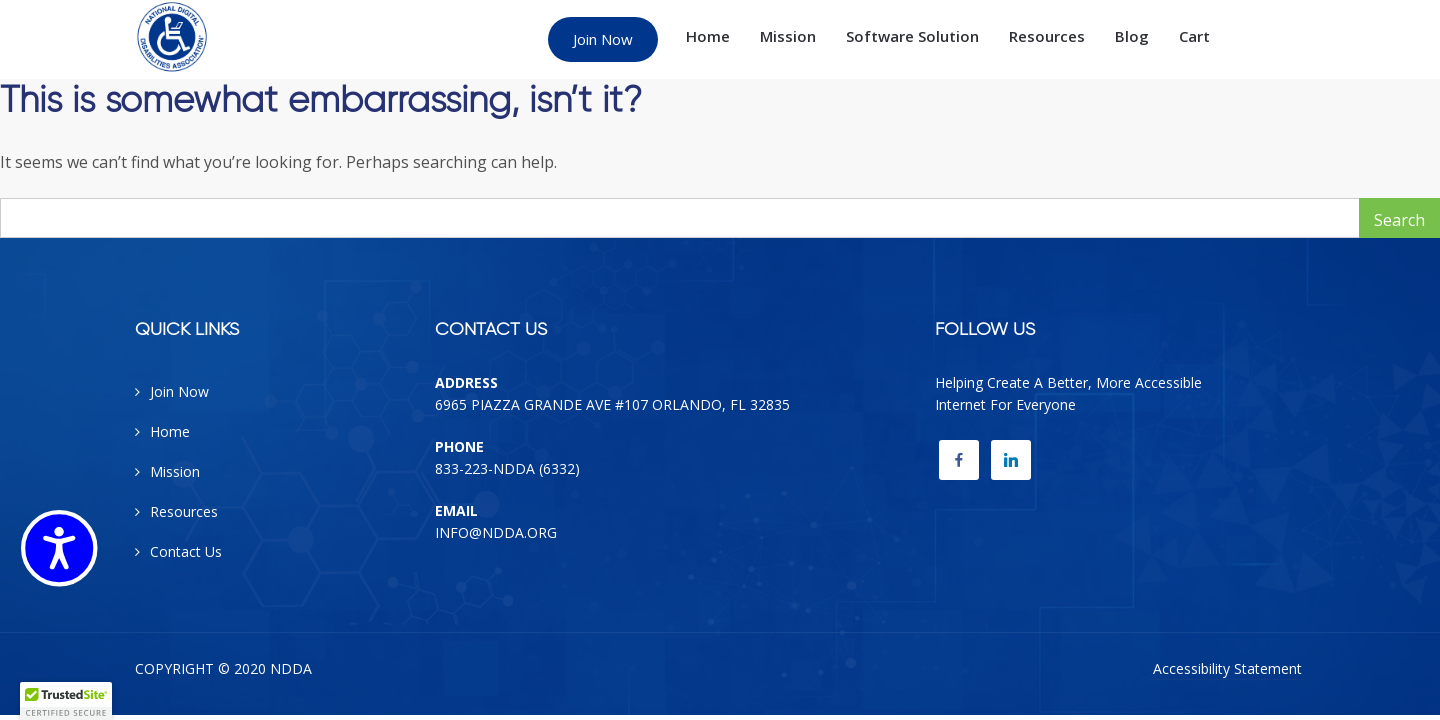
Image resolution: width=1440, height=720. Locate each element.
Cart (1194, 36)
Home (708, 36)
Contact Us (186, 551)
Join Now (603, 39)
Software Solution (912, 36)
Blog (1132, 36)
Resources (1047, 36)
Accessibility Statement (1227, 668)
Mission (788, 36)
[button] (66, 701)
